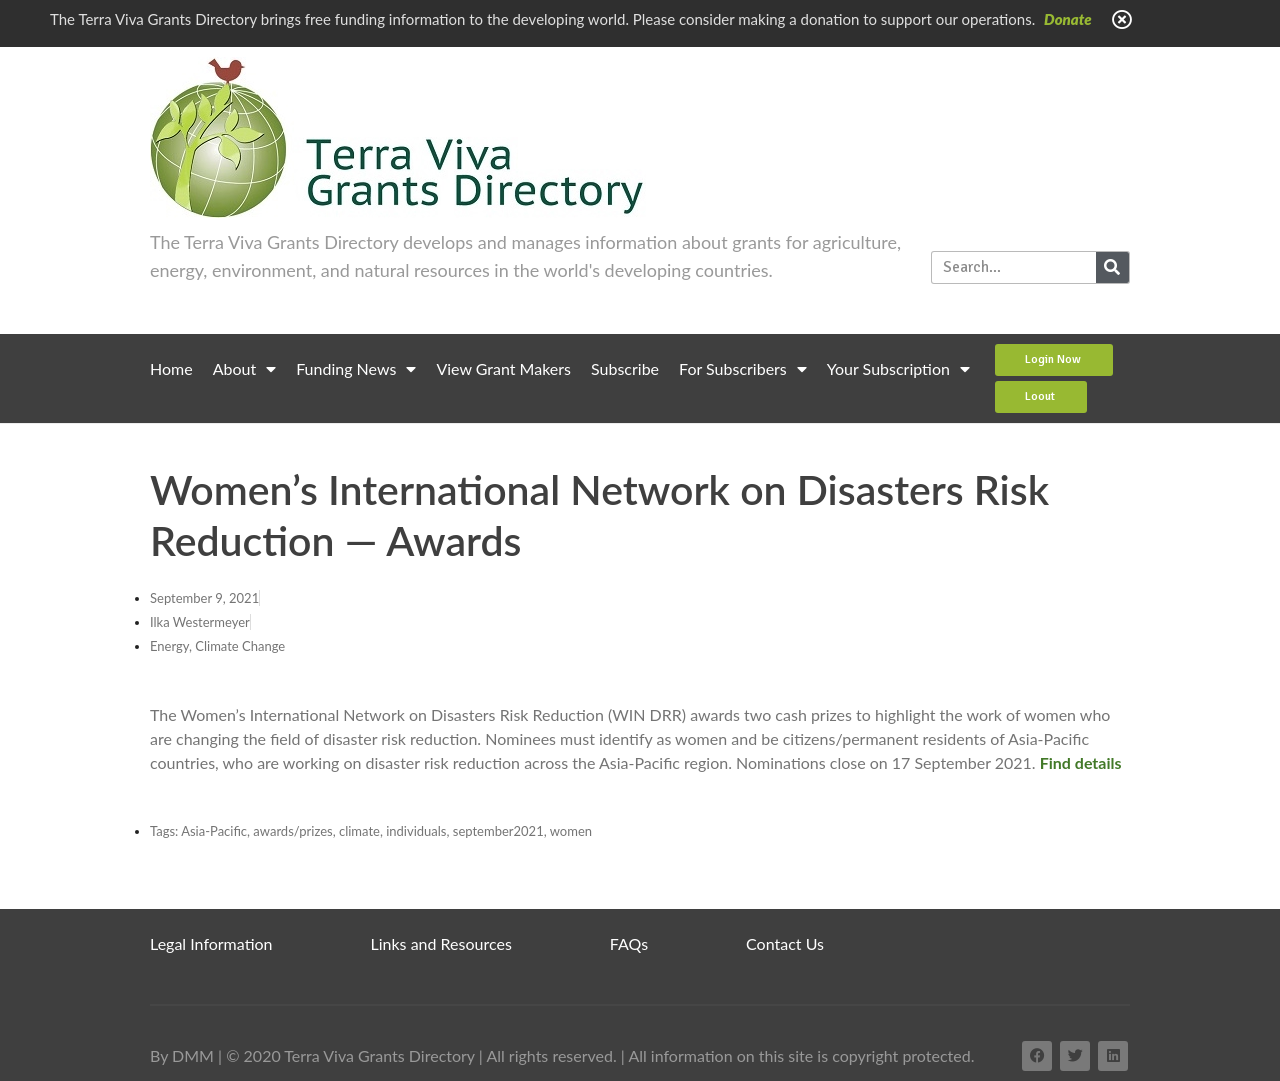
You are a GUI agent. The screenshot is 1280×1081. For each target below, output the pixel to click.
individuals (416, 831)
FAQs (629, 943)
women (571, 831)
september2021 (498, 831)
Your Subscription (898, 369)
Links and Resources (441, 943)
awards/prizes (292, 831)
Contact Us (785, 943)
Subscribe (625, 368)
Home (171, 368)
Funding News (356, 369)
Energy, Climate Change (217, 646)
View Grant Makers (503, 368)
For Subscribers (743, 369)
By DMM (182, 1055)
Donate (1068, 19)
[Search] (1112, 267)
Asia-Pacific (214, 831)
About (245, 369)
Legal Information (211, 943)
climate (359, 831)
